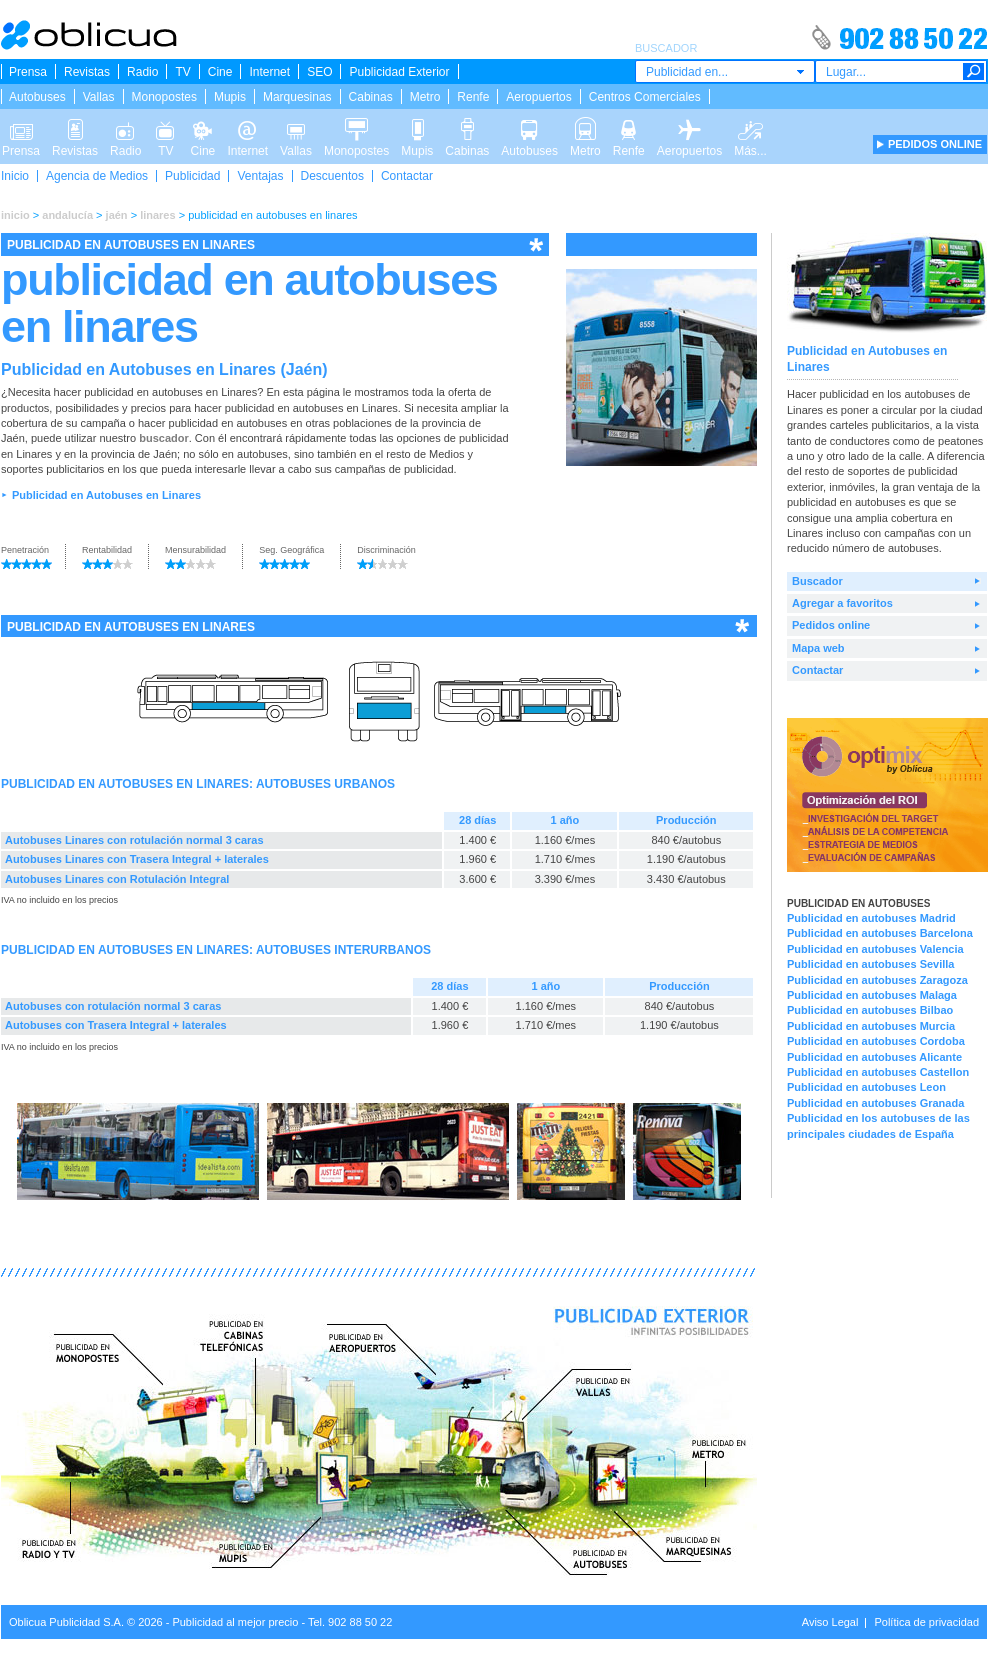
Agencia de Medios (97, 176)
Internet (269, 72)
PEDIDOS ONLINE (935, 144)
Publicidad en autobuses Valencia (875, 949)
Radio (142, 72)
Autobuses (37, 97)
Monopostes (164, 97)
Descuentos (332, 176)
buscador (164, 438)
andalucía (67, 215)
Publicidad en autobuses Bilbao (870, 1010)
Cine (220, 72)
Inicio (15, 176)
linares (157, 215)
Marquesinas (297, 97)
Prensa (28, 72)
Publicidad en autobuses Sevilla (871, 964)
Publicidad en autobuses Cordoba (876, 1041)
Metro (425, 97)
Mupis (230, 97)
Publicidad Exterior (399, 72)
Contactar (407, 176)
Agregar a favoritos (842, 603)
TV (182, 72)
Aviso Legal (830, 1622)
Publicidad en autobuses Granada (875, 1103)
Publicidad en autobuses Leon (866, 1087)
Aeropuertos (538, 97)
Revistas (87, 72)
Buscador (817, 581)
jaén (117, 215)
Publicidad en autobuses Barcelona (880, 933)
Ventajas (260, 176)
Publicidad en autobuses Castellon (878, 1072)
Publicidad (192, 176)
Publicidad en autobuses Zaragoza (877, 980)
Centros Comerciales (645, 97)
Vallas (99, 97)
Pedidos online (831, 625)
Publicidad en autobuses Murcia (871, 1026)
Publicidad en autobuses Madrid (871, 918)
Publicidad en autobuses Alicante (874, 1057)
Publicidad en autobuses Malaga (872, 995)
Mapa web (818, 648)
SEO (319, 72)
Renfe (473, 97)
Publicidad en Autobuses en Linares (106, 495)
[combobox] (725, 71)
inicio (15, 215)
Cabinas (371, 97)
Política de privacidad (926, 1622)
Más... (750, 128)
